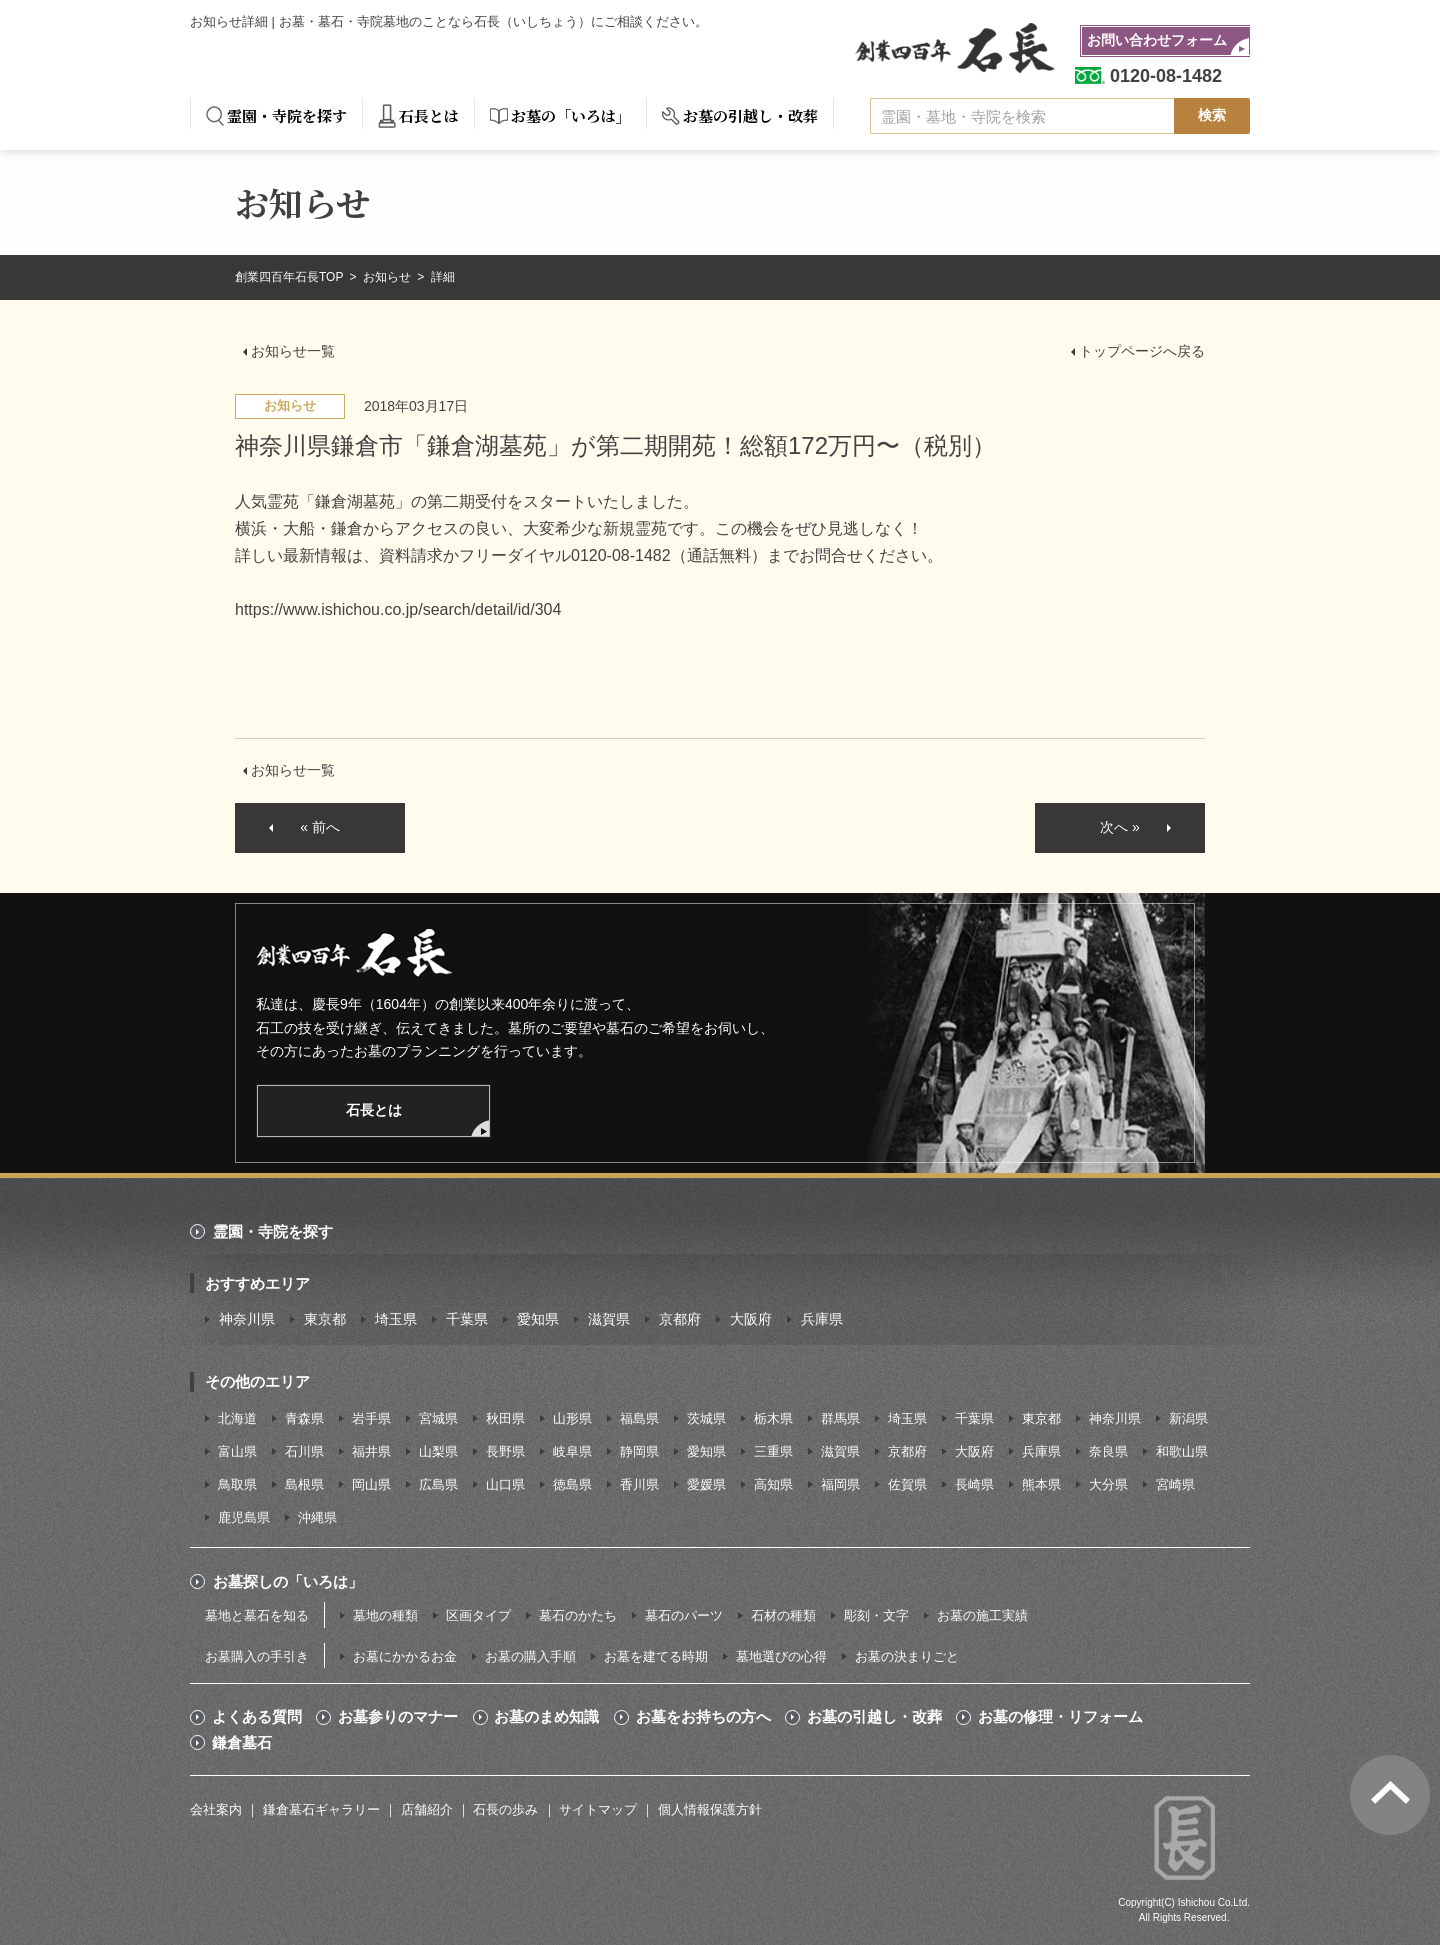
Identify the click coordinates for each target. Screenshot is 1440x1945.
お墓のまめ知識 (546, 1717)
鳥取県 (237, 1484)
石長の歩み (505, 1809)
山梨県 (438, 1451)
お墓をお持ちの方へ (703, 1717)
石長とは (429, 115)
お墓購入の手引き (257, 1656)
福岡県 (840, 1484)
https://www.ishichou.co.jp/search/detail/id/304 (398, 609)
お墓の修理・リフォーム (1060, 1717)
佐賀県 (907, 1484)
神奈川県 (247, 1319)
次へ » (1120, 827)
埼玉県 (396, 1319)
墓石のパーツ (684, 1615)
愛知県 (538, 1319)
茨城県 (706, 1418)
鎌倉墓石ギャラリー (321, 1809)
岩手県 (371, 1418)
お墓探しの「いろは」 (288, 1581)
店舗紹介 (427, 1809)
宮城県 (438, 1418)
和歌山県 (1182, 1451)
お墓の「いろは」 (571, 115)
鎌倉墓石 (242, 1743)
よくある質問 (257, 1717)
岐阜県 (572, 1451)
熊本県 (1041, 1484)
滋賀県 (609, 1319)
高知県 (773, 1484)
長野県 (505, 1451)
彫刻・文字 (876, 1615)
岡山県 (371, 1484)
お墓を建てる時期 (656, 1656)
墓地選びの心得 (781, 1656)
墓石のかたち (578, 1615)
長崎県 (974, 1484)
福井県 (371, 1451)
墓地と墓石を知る (257, 1615)
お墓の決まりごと (907, 1656)
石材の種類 (783, 1615)
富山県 (237, 1451)
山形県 (572, 1418)
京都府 (680, 1319)
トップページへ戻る (1142, 351)
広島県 (438, 1484)
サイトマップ (598, 1809)
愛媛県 (706, 1484)
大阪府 (751, 1319)
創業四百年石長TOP (291, 277)
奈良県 (1108, 1451)
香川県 (639, 1484)
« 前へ (320, 827)
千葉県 (467, 1319)
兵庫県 (822, 1319)
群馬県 (840, 1418)
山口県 (505, 1484)
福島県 (639, 1418)
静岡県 (639, 1451)
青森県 (304, 1418)
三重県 (773, 1451)
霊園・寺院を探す (287, 115)
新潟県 (1188, 1418)
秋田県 (505, 1418)
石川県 (304, 1451)
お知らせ (388, 277)
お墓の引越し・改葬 (750, 115)
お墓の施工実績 (982, 1615)
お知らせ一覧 (293, 351)
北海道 (237, 1418)
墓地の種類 (385, 1615)
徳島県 (572, 1484)
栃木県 (773, 1418)
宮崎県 (1175, 1484)
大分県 (1108, 1484)
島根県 (304, 1484)
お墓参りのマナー (398, 1717)
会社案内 (216, 1809)
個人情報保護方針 (710, 1809)
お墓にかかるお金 (405, 1656)
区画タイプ (478, 1615)
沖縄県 (317, 1517)
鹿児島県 (244, 1517)
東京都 (325, 1319)
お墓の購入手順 (530, 1656)
